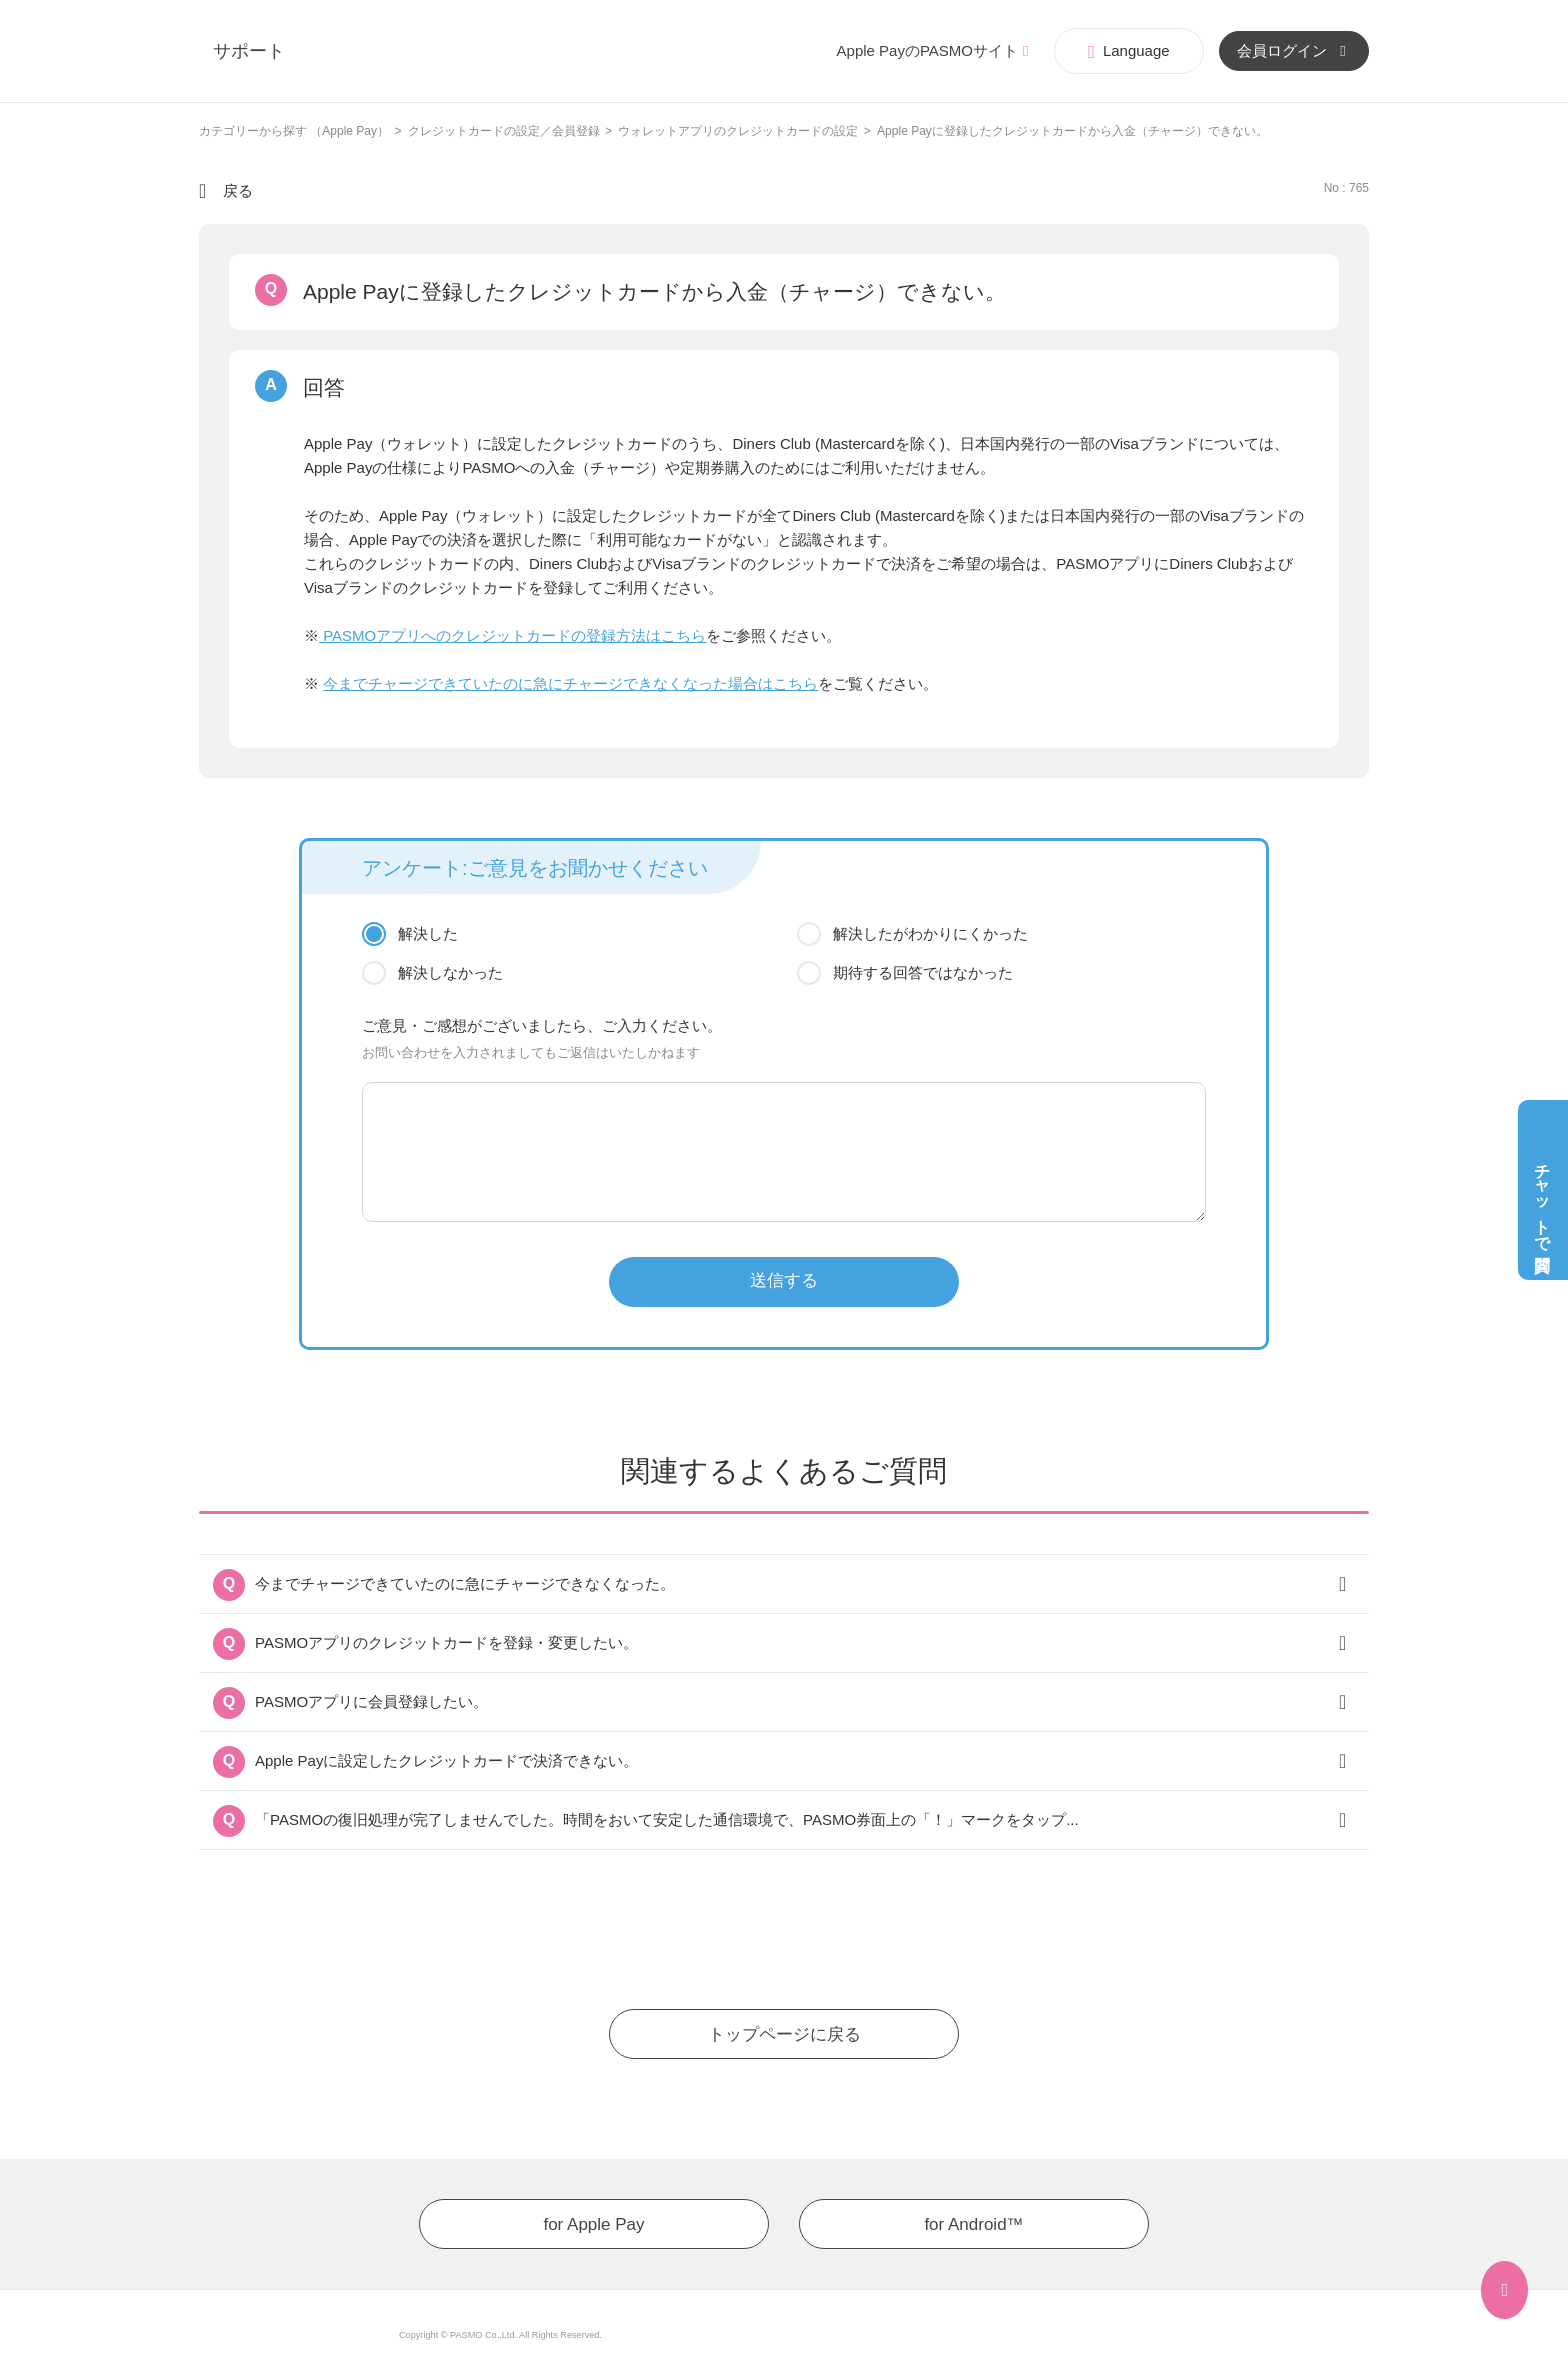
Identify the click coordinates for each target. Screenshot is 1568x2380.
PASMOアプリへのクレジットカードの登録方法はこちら (512, 635)
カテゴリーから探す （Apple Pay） (294, 131)
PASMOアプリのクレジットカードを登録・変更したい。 (446, 1642)
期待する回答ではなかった (923, 972)
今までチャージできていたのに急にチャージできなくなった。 (465, 1583)
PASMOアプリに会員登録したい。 (371, 1701)
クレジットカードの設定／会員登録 (504, 131)
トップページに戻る (784, 2034)
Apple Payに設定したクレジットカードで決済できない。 (446, 1760)
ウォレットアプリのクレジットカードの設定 (738, 131)
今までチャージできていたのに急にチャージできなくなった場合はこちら (570, 683)
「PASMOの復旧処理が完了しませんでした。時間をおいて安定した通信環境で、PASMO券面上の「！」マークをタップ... (667, 1819)
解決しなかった (450, 972)
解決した (428, 933)
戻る (238, 190)
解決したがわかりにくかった (930, 933)
